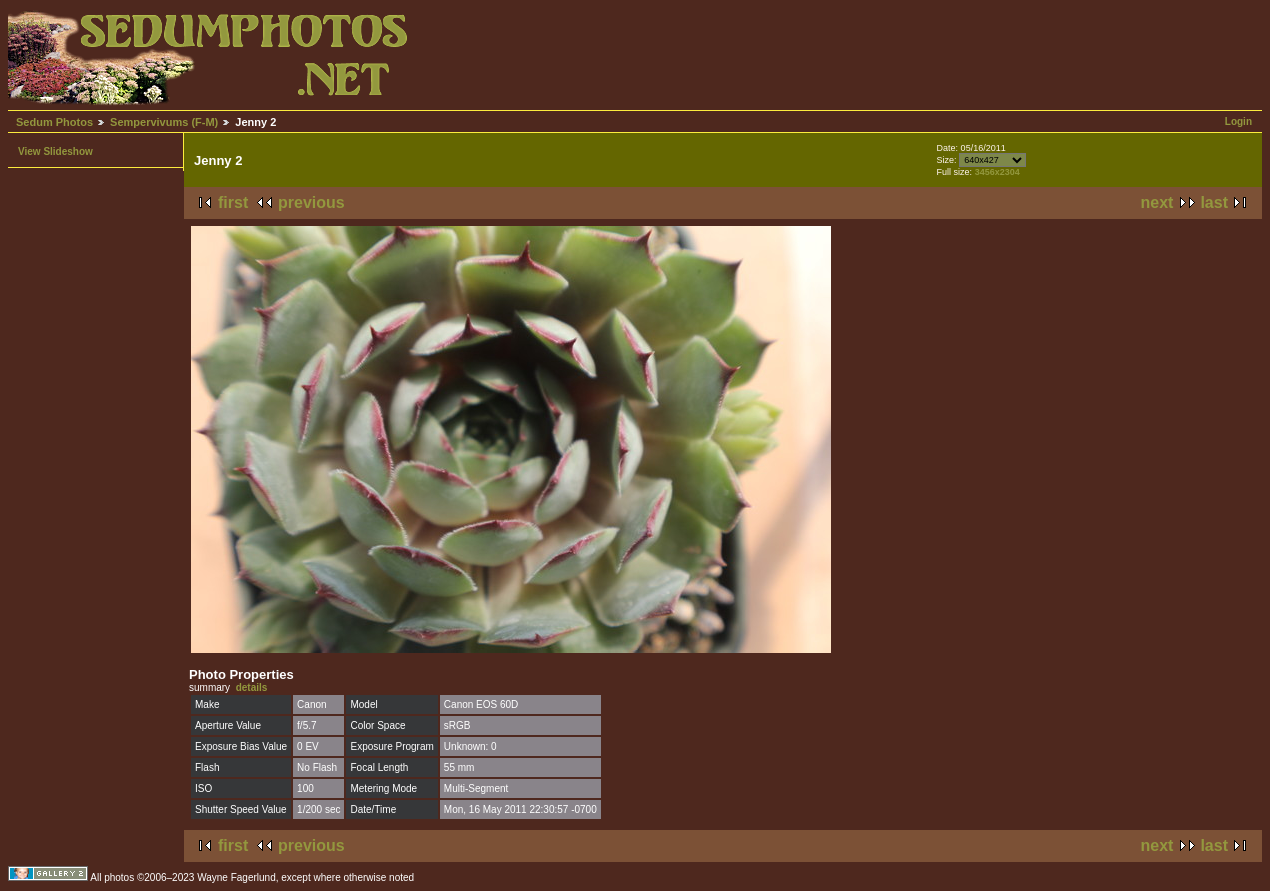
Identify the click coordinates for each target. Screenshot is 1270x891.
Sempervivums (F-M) (164, 122)
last (1214, 202)
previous (311, 202)
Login (1238, 121)
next (1157, 202)
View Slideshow (55, 151)
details (252, 687)
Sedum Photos (54, 122)
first (233, 202)
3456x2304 (997, 172)
